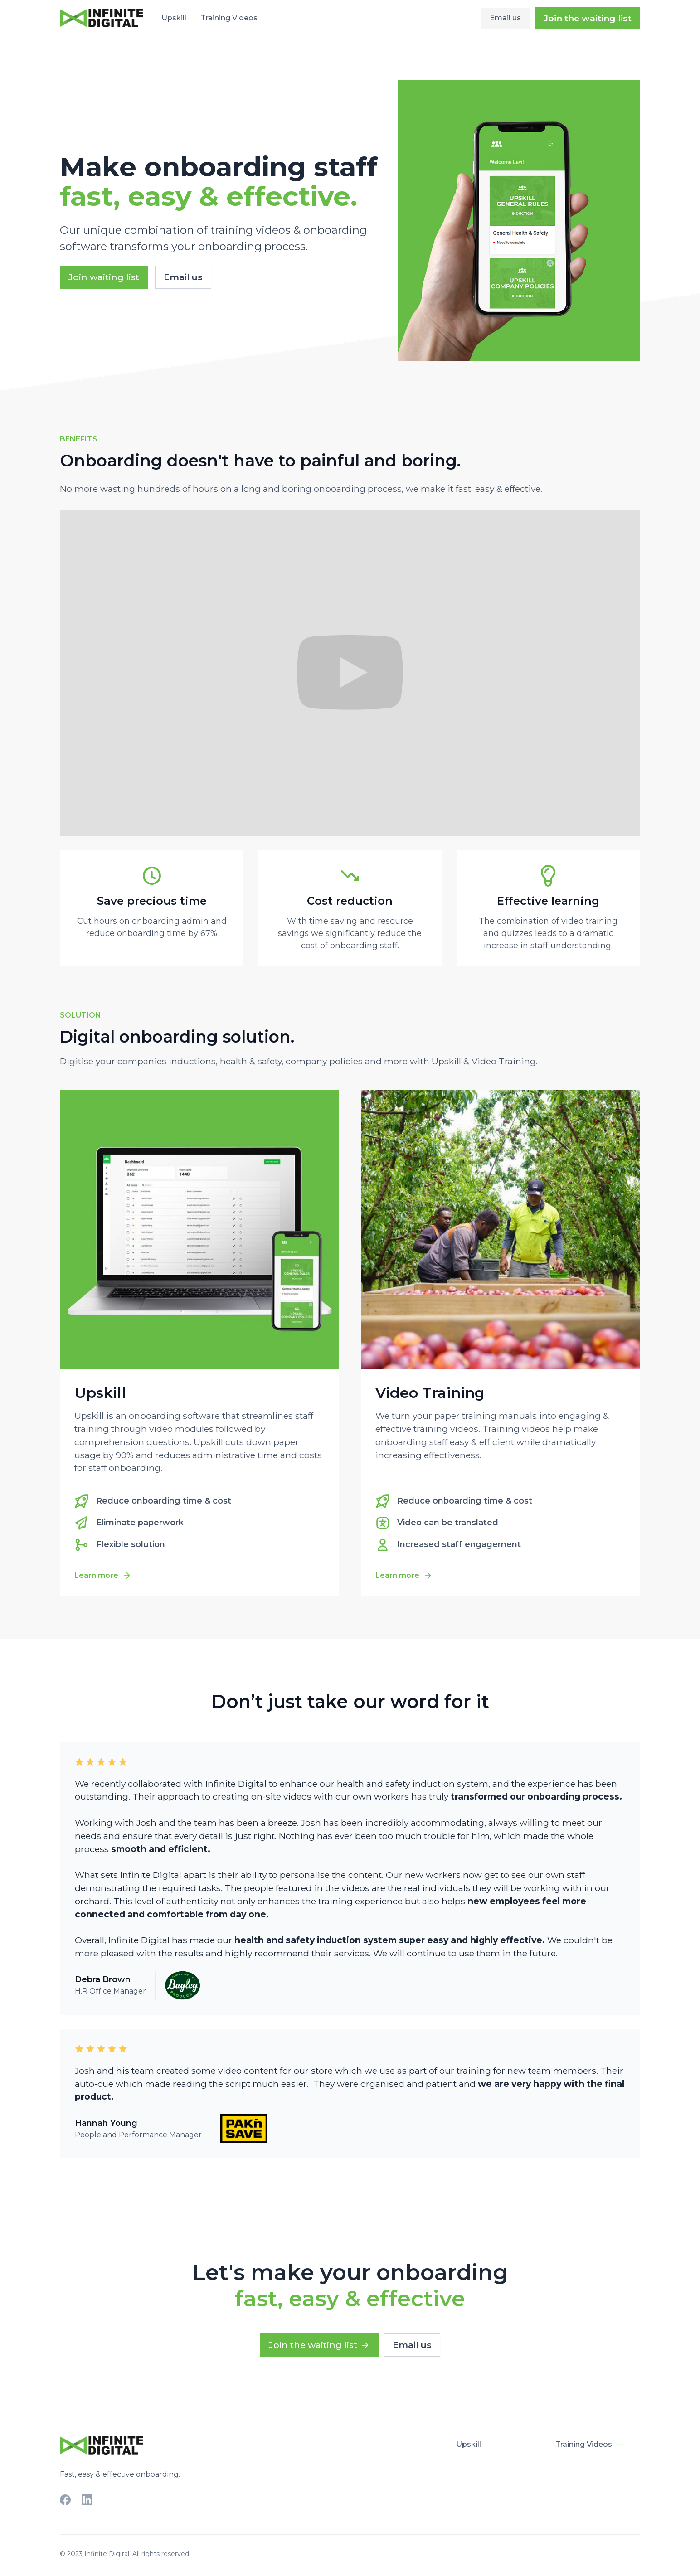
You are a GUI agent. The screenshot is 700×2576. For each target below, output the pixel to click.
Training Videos (229, 18)
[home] (101, 18)
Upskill (173, 18)
